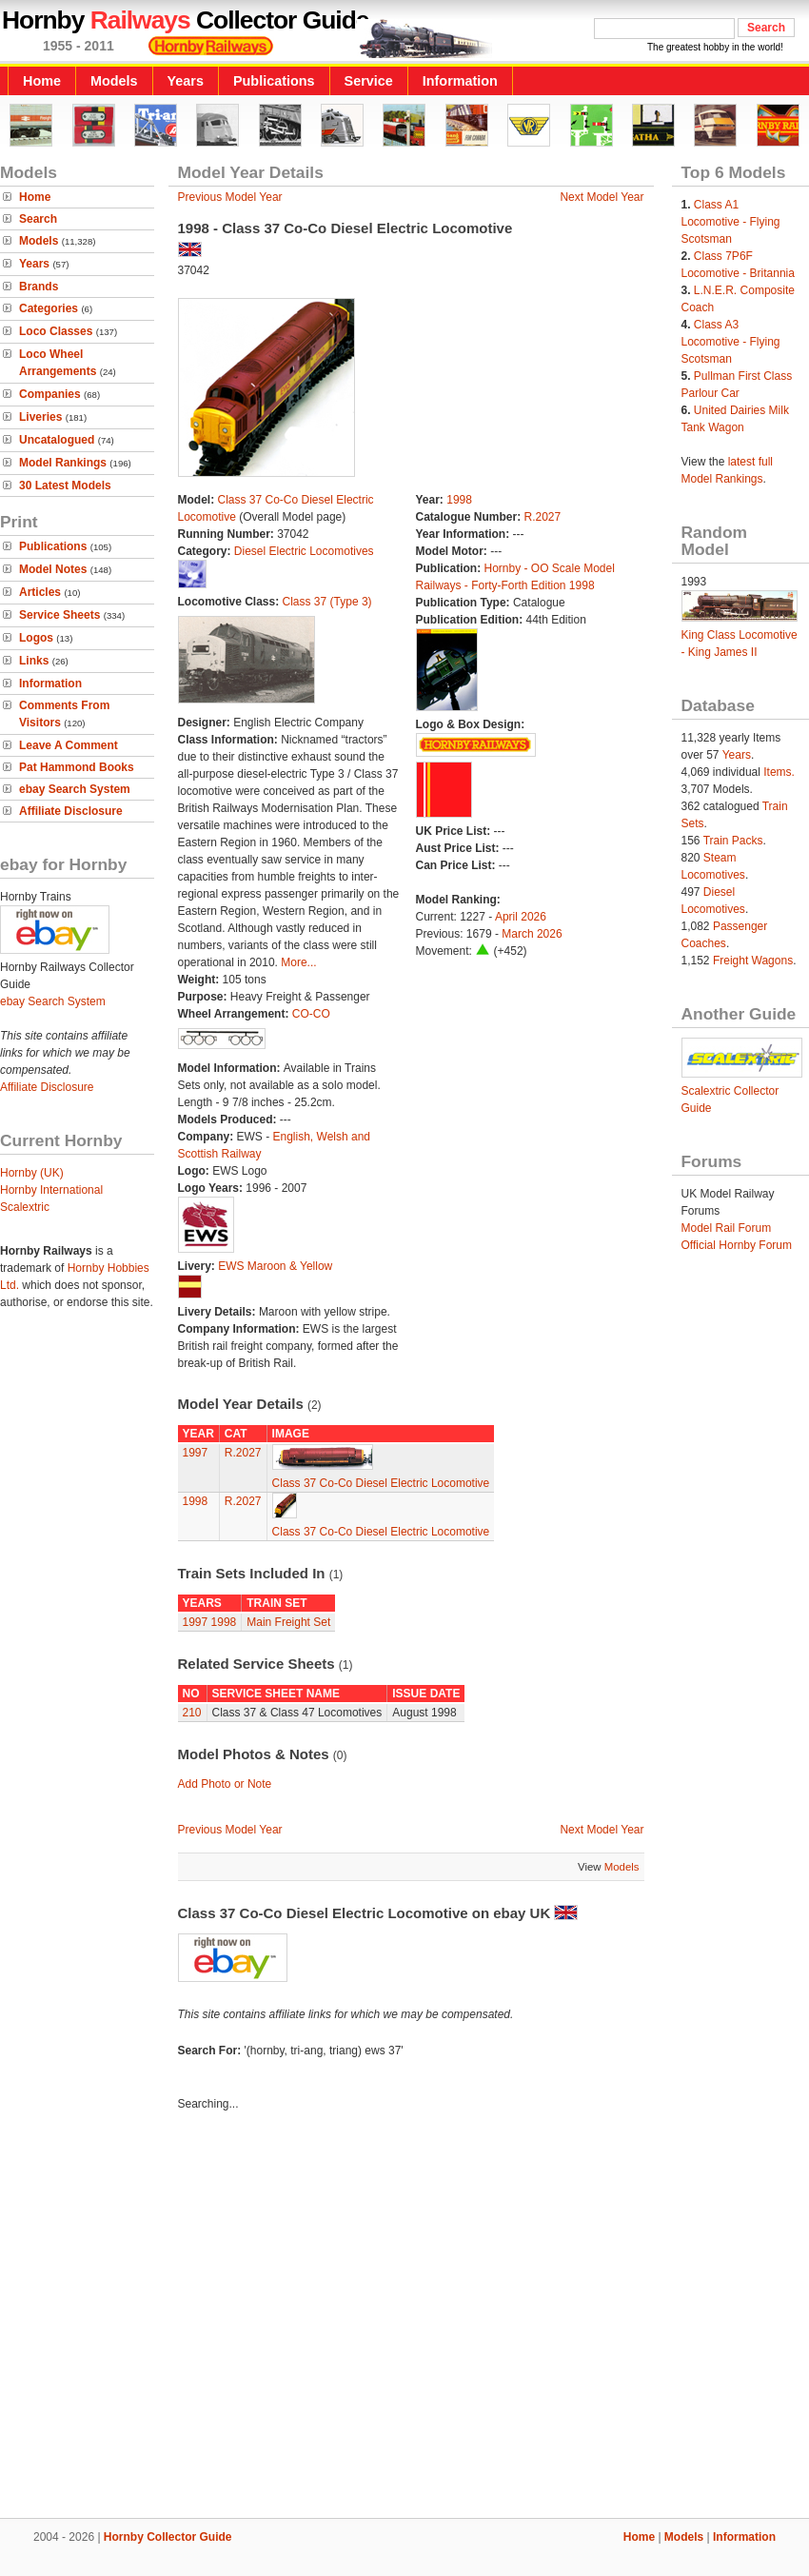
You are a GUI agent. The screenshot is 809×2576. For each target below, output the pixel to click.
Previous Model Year (230, 197)
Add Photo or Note (225, 1784)
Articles (40, 592)
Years (186, 81)
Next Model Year (601, 197)
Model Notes (53, 569)
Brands (38, 286)
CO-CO (311, 1013)
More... (298, 962)
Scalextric (24, 1207)
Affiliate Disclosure (71, 811)
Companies (50, 394)
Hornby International (51, 1190)
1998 (459, 499)
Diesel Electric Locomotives (304, 551)
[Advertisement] (178, 2317)
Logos (36, 637)
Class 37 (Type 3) (327, 601)
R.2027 (543, 517)
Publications (274, 81)
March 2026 (532, 934)
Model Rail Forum (726, 1228)
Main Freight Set (288, 1622)
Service (369, 81)
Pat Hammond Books (76, 767)
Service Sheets (59, 615)
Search (38, 219)
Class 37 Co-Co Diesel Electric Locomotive (381, 1483)
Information (460, 81)
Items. (779, 772)
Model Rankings (63, 462)
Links (34, 660)
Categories (48, 308)
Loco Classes (55, 331)
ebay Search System (74, 789)
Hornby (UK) (32, 1172)
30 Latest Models (65, 485)
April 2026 (520, 916)
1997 (195, 1452)
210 (192, 1712)
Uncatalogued (56, 439)
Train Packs (733, 840)
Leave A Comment (68, 745)
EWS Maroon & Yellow (275, 1266)
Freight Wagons (753, 960)
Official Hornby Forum (736, 1245)
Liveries (40, 417)
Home (42, 81)
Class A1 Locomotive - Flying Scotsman (730, 222)
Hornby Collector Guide (168, 2537)
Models (114, 81)
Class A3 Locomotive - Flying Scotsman (730, 342)
